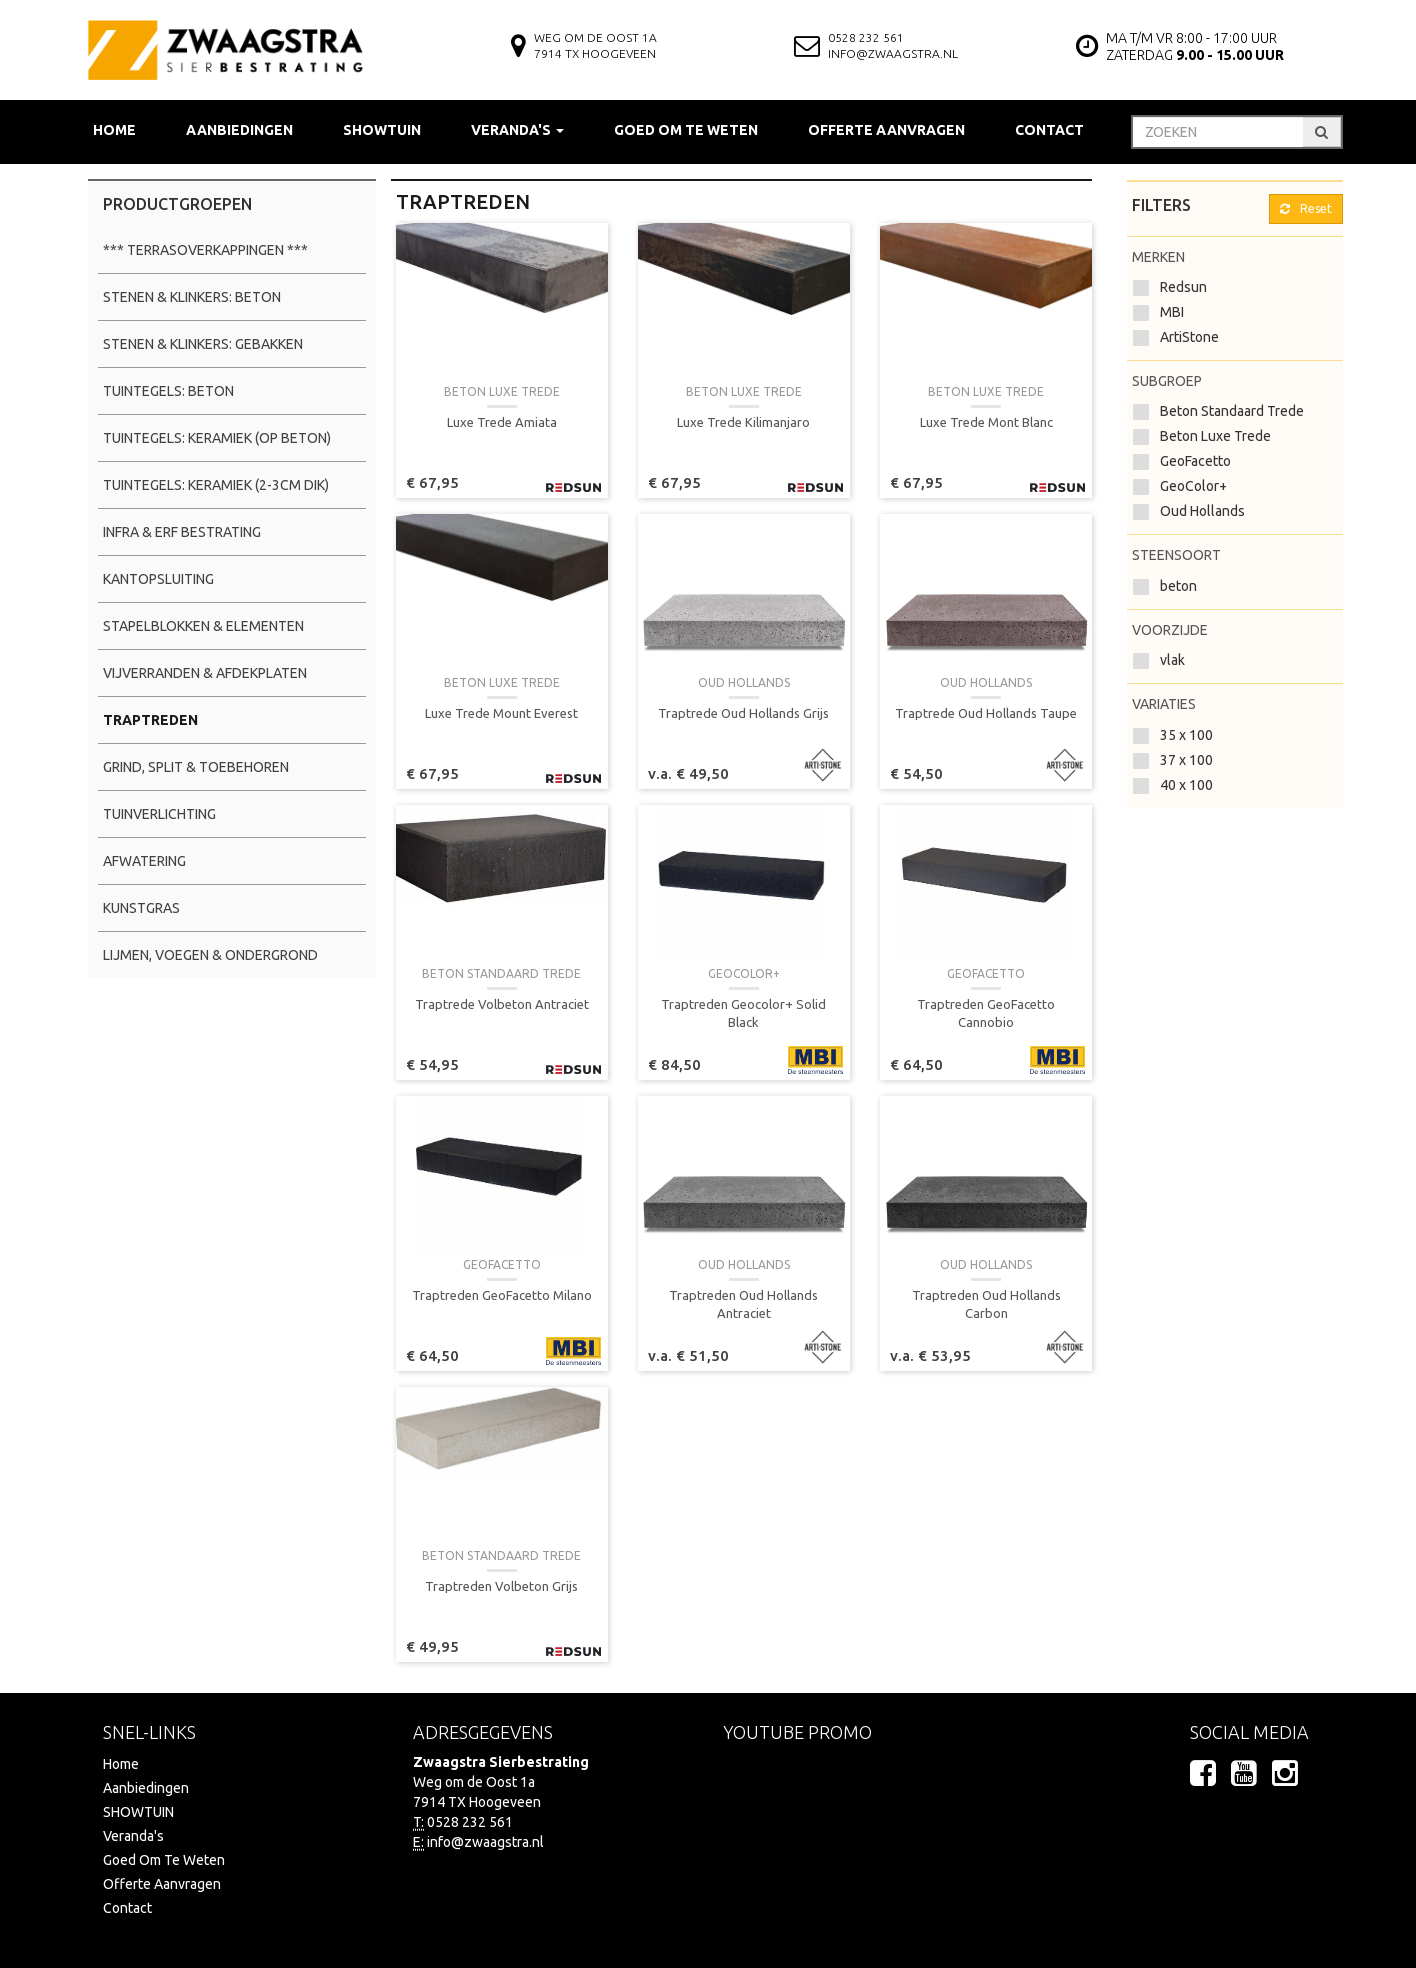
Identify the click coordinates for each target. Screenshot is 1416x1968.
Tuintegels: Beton (168, 391)
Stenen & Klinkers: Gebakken (203, 344)
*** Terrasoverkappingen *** (205, 250)
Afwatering (144, 861)
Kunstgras (141, 908)
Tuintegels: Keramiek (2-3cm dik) (216, 485)
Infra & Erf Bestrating (182, 532)
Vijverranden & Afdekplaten (205, 673)
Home (114, 130)
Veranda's (133, 1836)
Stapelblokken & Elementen (203, 626)
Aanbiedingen (239, 130)
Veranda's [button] (517, 130)
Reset (1306, 208)
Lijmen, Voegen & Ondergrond (210, 955)
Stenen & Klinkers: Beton (192, 297)
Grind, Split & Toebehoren (196, 767)
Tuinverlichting (159, 814)
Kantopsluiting (158, 579)
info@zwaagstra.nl (893, 53)
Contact (1049, 130)
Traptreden (150, 720)
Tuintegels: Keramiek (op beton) (217, 438)
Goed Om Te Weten (686, 130)
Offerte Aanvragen (886, 130)
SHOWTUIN (382, 130)
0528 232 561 (866, 37)
